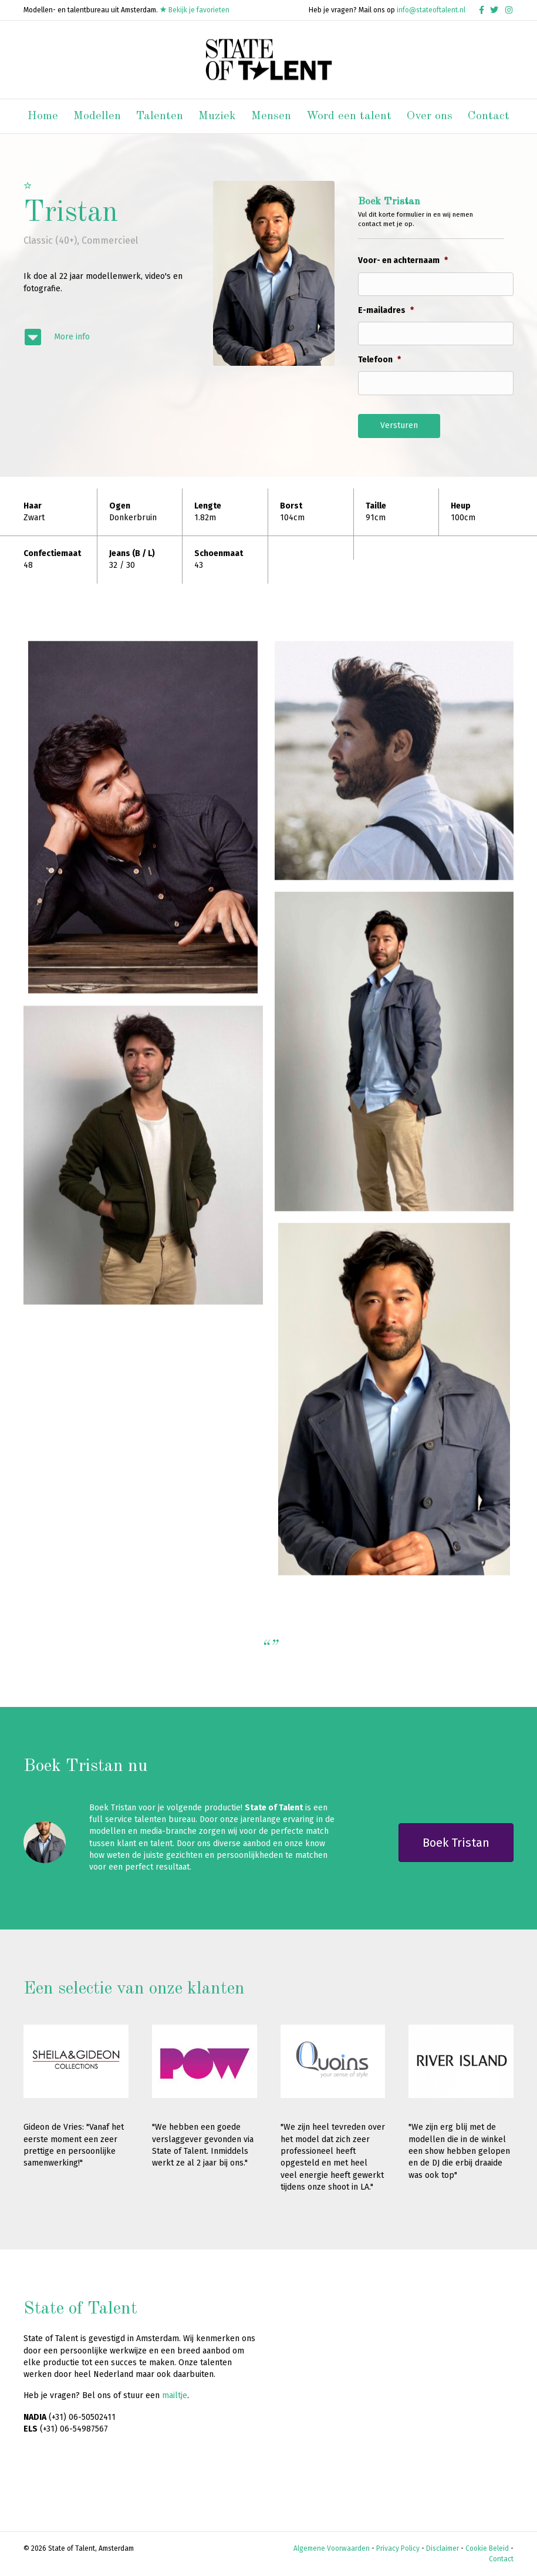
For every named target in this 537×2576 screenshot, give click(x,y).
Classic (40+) (50, 240)
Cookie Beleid (487, 2548)
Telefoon (379, 360)
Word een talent (348, 116)
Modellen (97, 116)
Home (43, 116)
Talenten (159, 116)
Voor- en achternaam (403, 260)
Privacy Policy (398, 2548)
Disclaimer (442, 2548)
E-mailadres (386, 310)
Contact (488, 116)
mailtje (174, 2395)
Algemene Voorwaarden (331, 2548)
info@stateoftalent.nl (431, 10)
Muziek (217, 116)
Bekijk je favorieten (194, 10)
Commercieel (110, 240)
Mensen (271, 116)
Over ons (429, 116)
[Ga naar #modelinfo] (106, 337)
